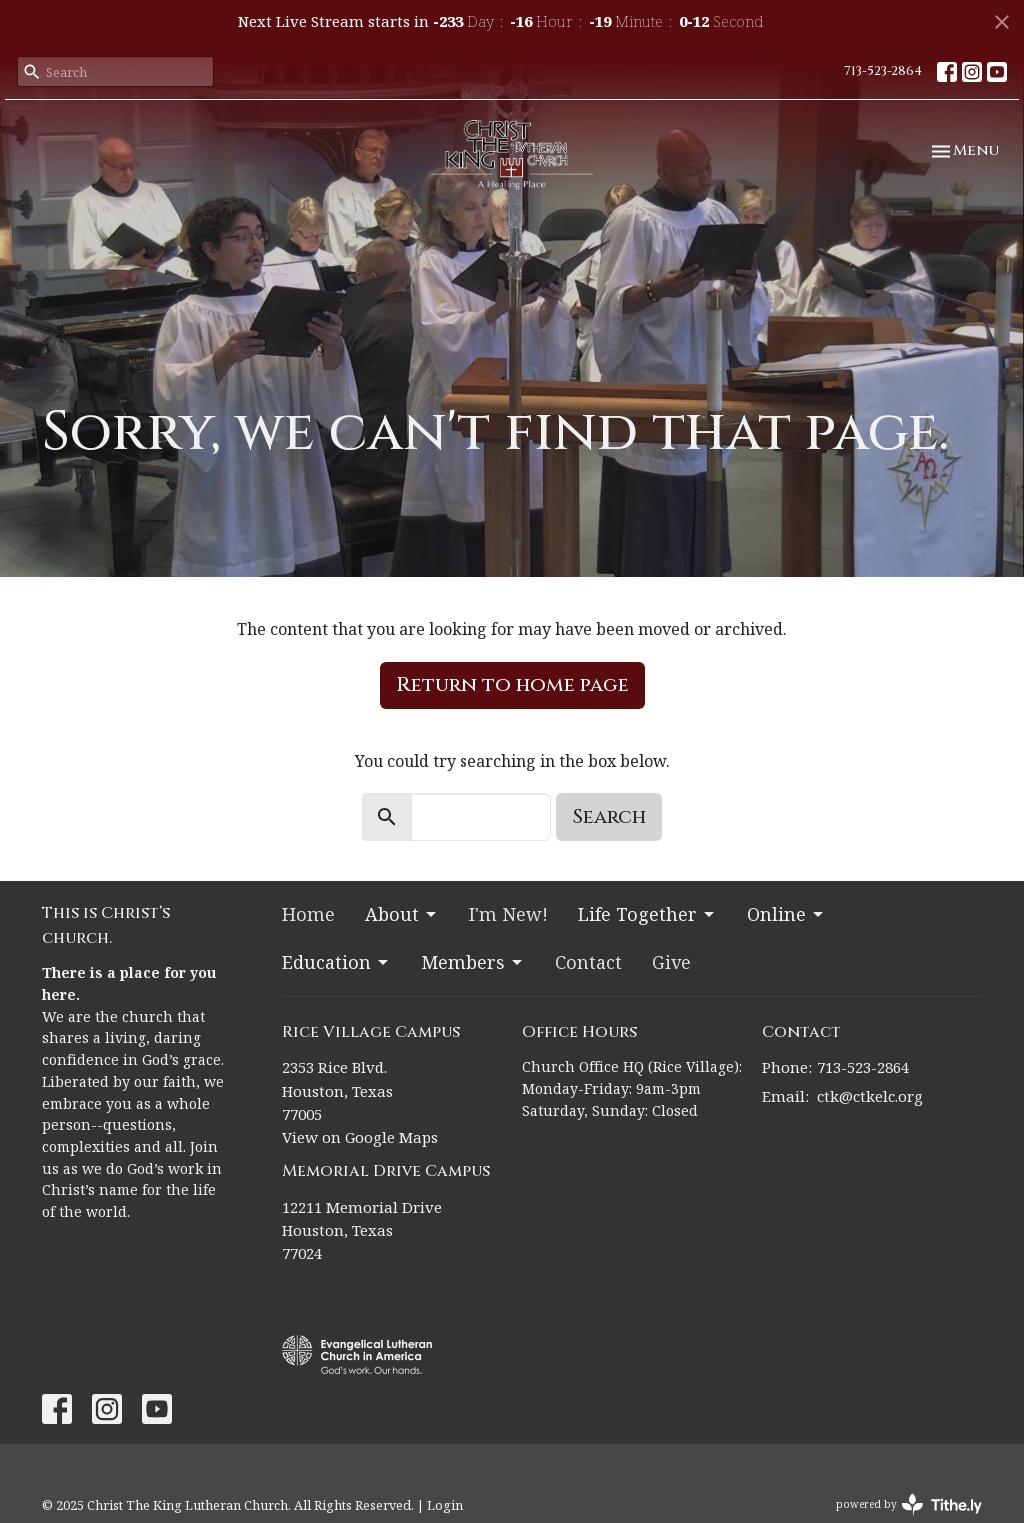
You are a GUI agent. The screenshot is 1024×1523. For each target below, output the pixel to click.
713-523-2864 (883, 71)
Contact (588, 962)
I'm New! (508, 914)
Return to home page (512, 684)
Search (609, 816)
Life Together (647, 914)
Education (336, 962)
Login (445, 1505)
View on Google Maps (360, 1137)
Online (786, 914)
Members (473, 962)
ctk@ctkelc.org (870, 1096)
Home (308, 914)
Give (671, 962)
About (402, 914)
